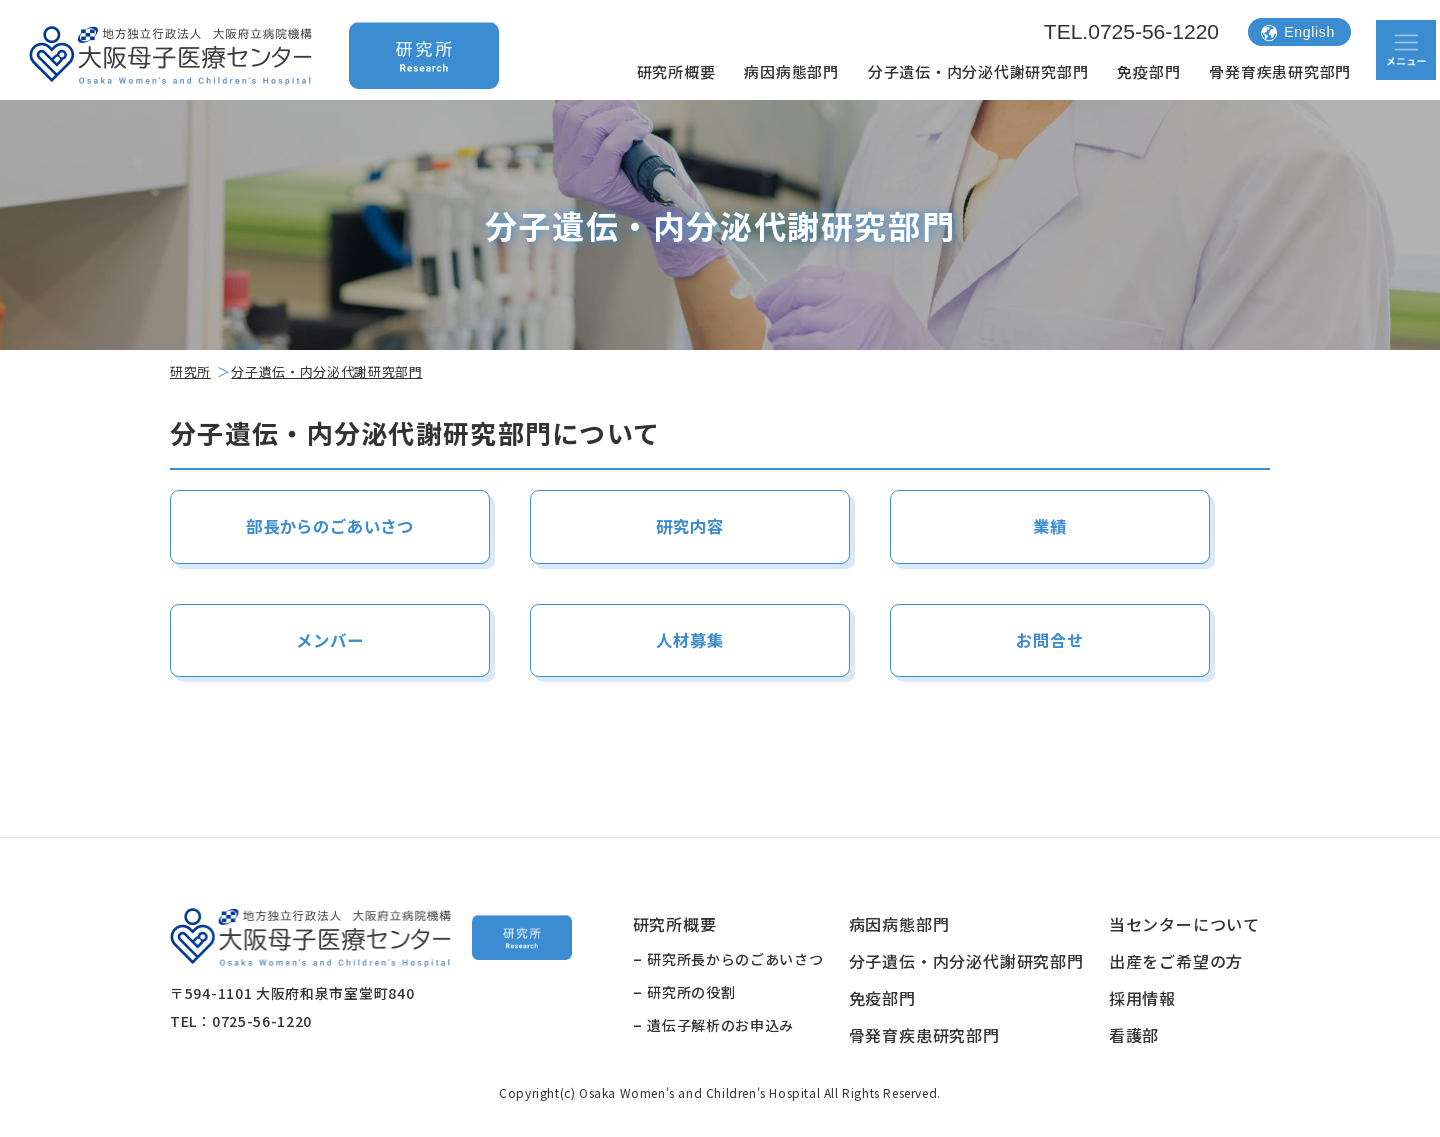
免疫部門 (1148, 71)
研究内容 (689, 526)
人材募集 (689, 640)
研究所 (190, 371)
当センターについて (1184, 926)
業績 (1050, 526)
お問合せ (1049, 640)
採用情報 (1142, 1000)
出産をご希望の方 (1176, 963)
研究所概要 (676, 71)
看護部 (1134, 1037)
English (1297, 32)
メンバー (329, 640)
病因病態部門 (791, 71)
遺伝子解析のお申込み (720, 1027)
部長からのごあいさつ (330, 526)
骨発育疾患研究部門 (1280, 71)
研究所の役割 (691, 994)
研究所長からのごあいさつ (735, 961)
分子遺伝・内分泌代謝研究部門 (978, 71)
